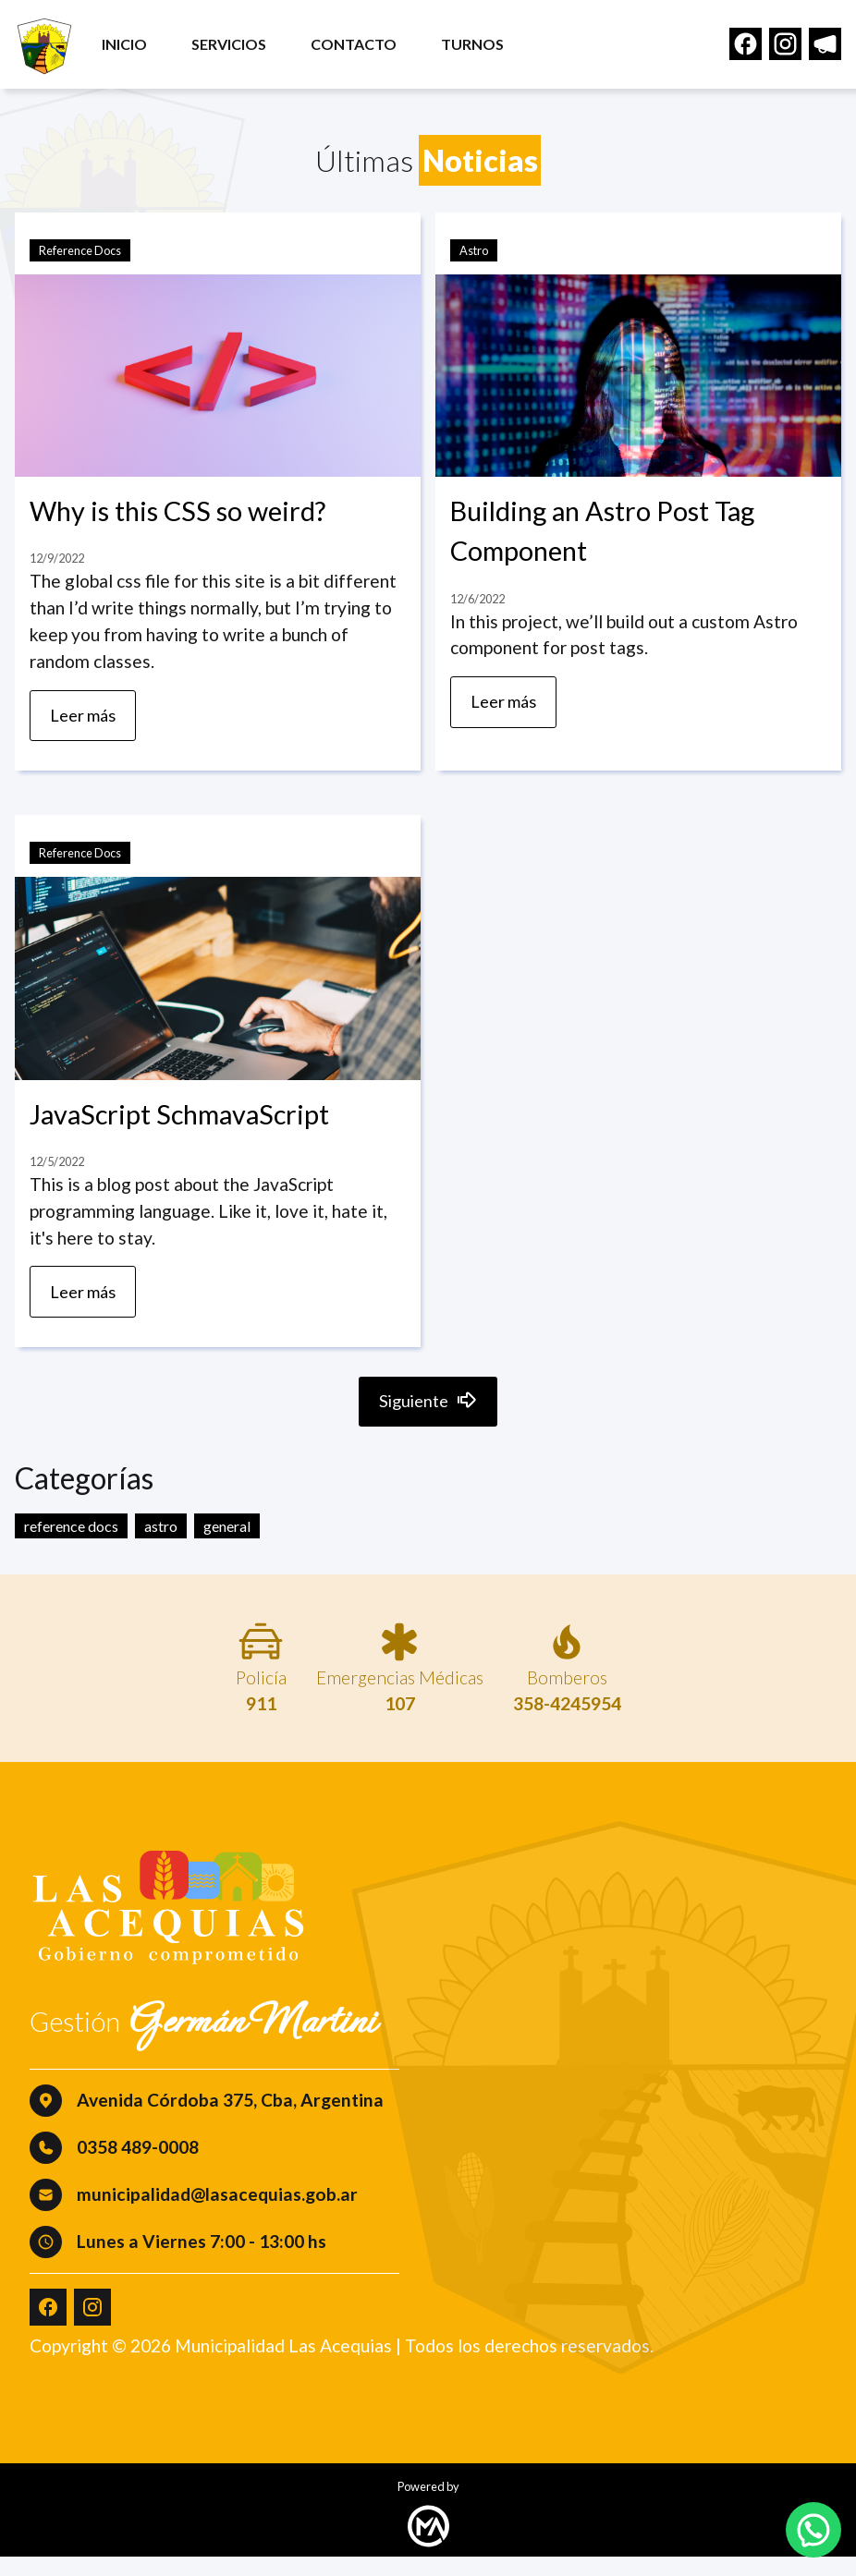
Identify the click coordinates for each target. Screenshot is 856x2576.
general (227, 1545)
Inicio (136, 48)
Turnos (484, 48)
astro (160, 1545)
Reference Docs (80, 250)
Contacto (366, 48)
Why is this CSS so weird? (177, 511)
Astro (473, 250)
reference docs (71, 1545)
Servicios (240, 48)
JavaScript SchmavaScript (179, 1120)
